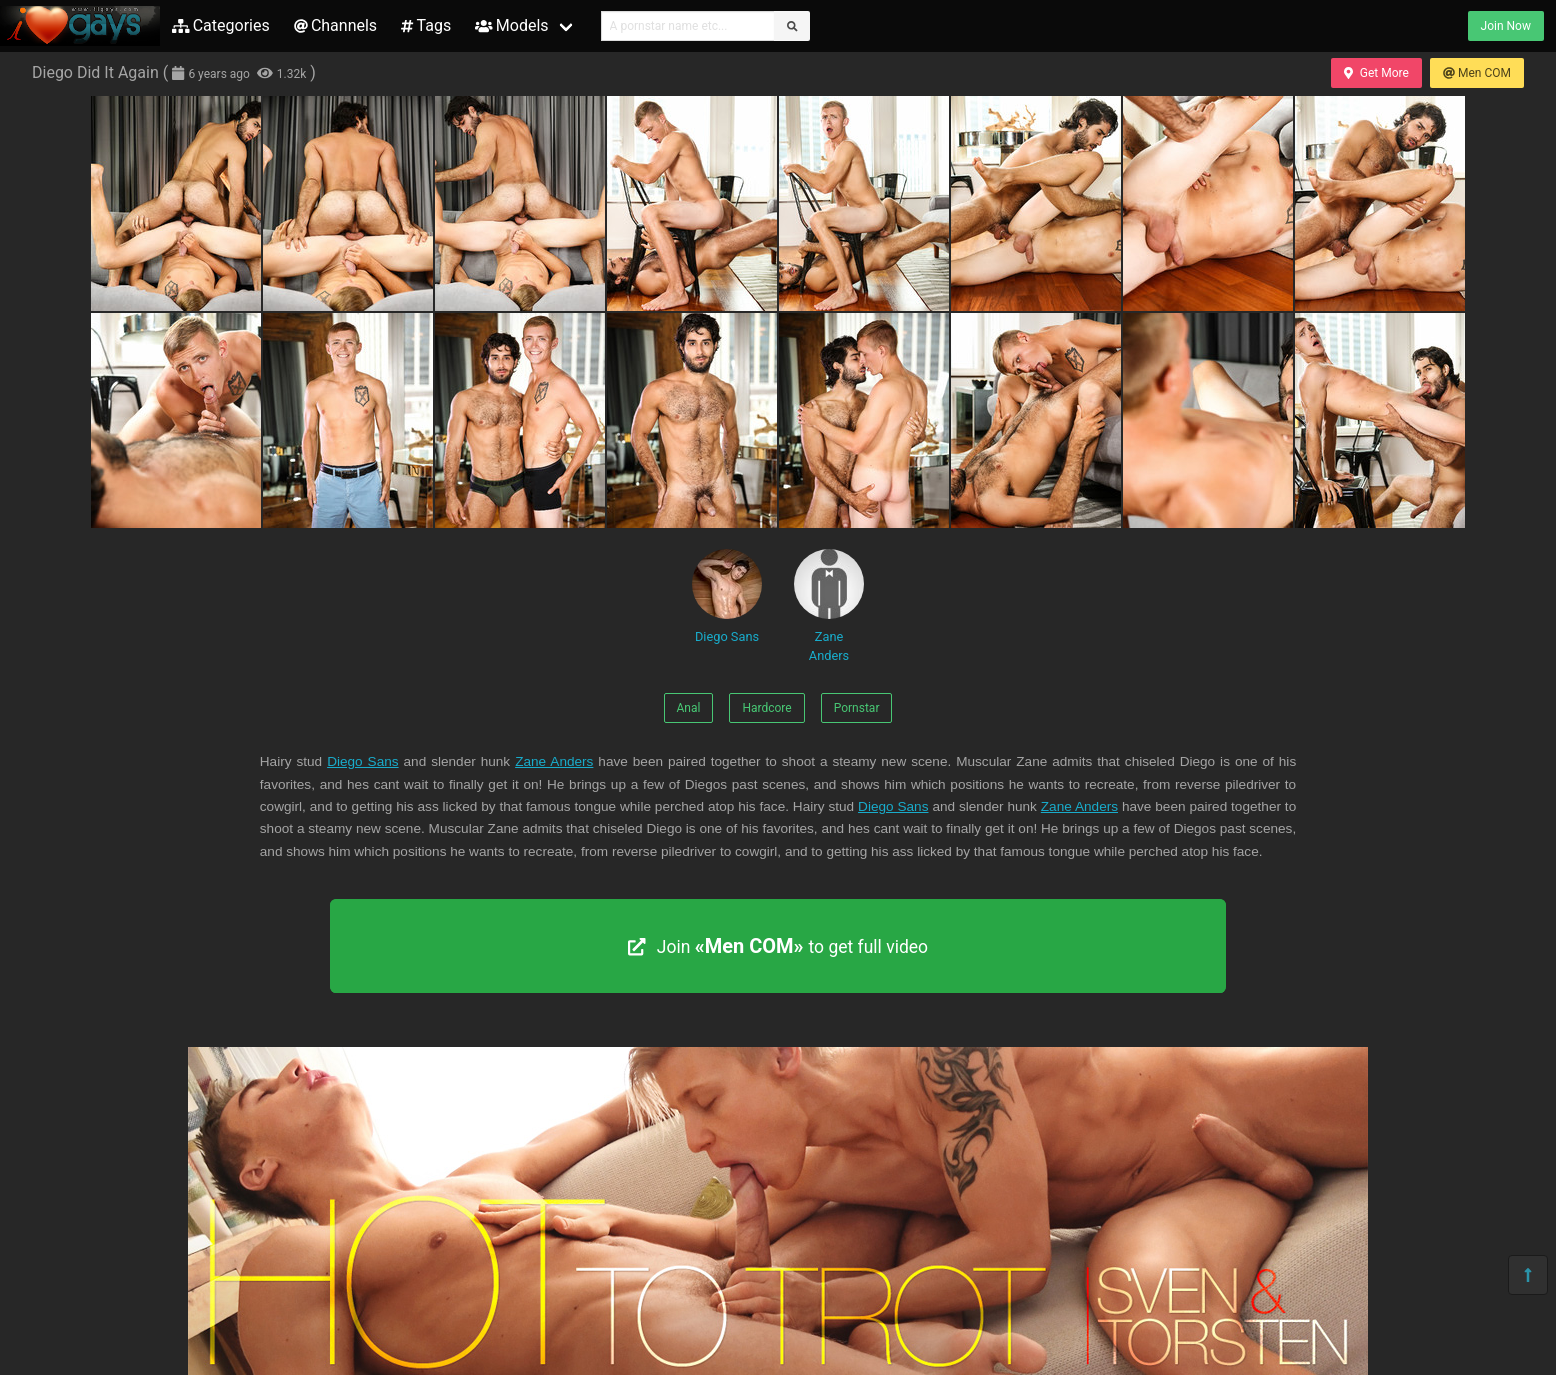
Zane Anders (829, 606)
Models (511, 25)
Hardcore (766, 708)
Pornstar (857, 708)
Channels (335, 25)
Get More (1376, 73)
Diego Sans (727, 596)
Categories (221, 25)
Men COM (1477, 73)
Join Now (1506, 26)
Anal (689, 708)
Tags (426, 25)
